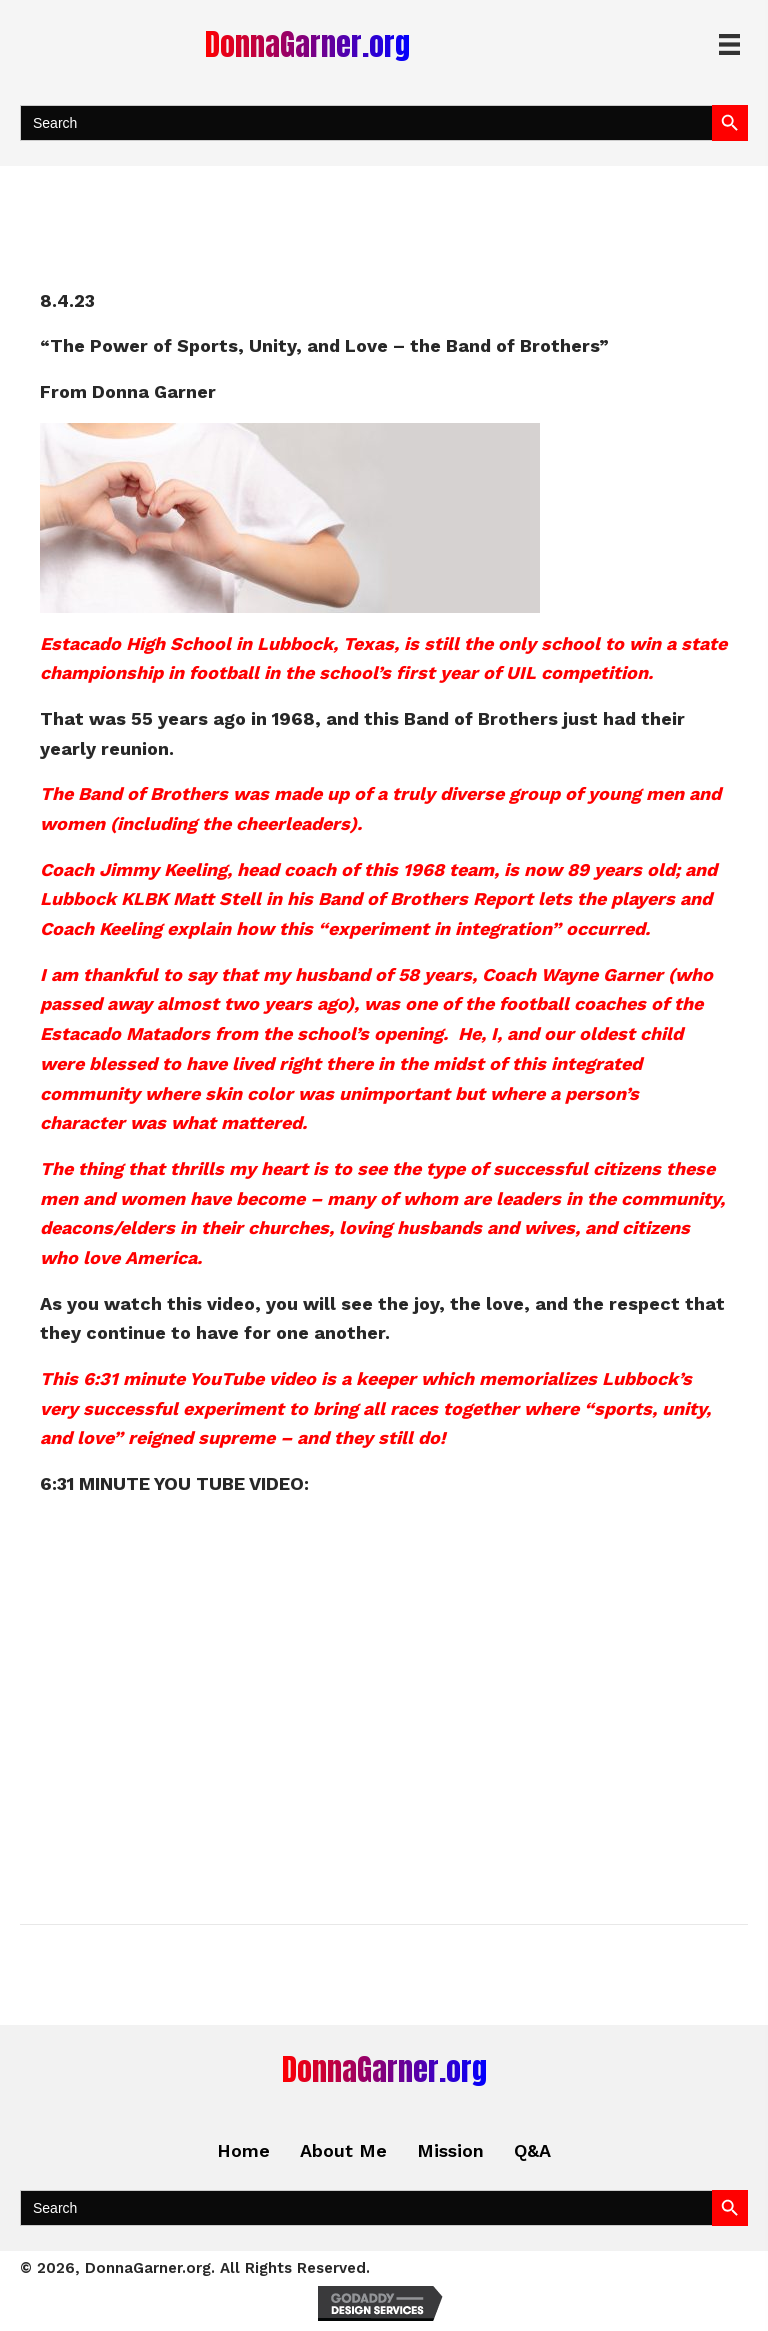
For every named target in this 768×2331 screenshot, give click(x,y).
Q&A (532, 2150)
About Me (343, 2150)
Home (243, 2150)
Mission (450, 2150)
